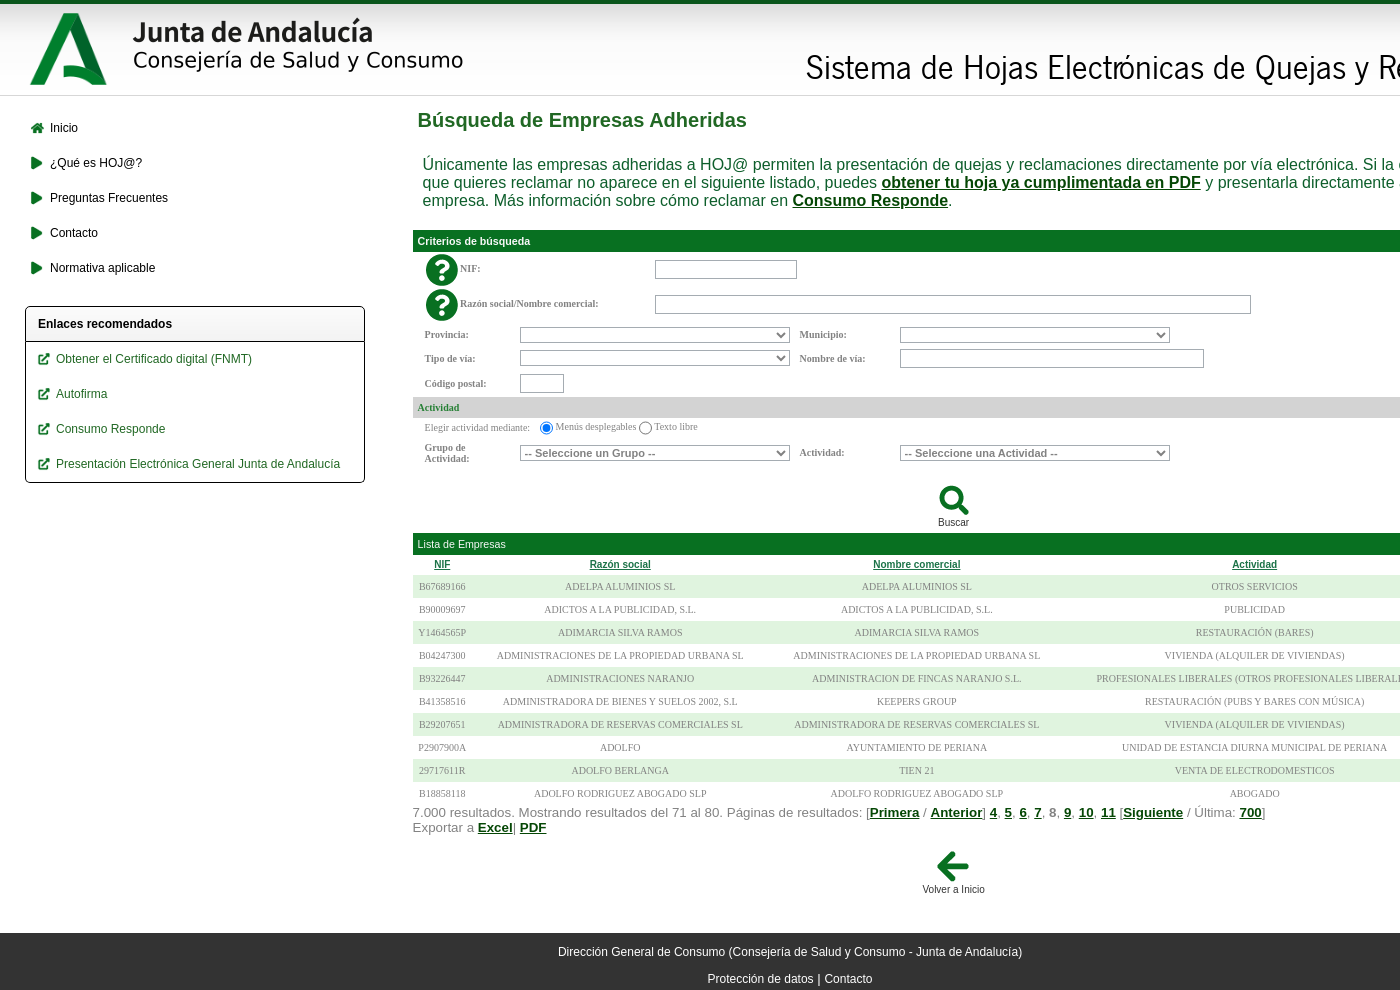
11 (1108, 812)
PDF (533, 827)
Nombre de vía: (833, 358)
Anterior (957, 812)
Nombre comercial (916, 564)
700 (1250, 812)
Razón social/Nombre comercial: (529, 303)
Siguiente (1153, 812)
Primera (895, 812)
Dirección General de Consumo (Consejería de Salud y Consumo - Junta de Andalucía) (790, 952)
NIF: (470, 268)
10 (1086, 812)
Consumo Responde (871, 200)
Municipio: (823, 334)
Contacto (848, 979)
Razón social (620, 564)
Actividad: (822, 452)
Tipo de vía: (450, 358)
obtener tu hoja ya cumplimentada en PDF (1041, 182)
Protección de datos (761, 979)
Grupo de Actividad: (447, 453)
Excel (495, 827)
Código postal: (456, 383)
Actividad (439, 407)
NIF (442, 564)
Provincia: (447, 334)
